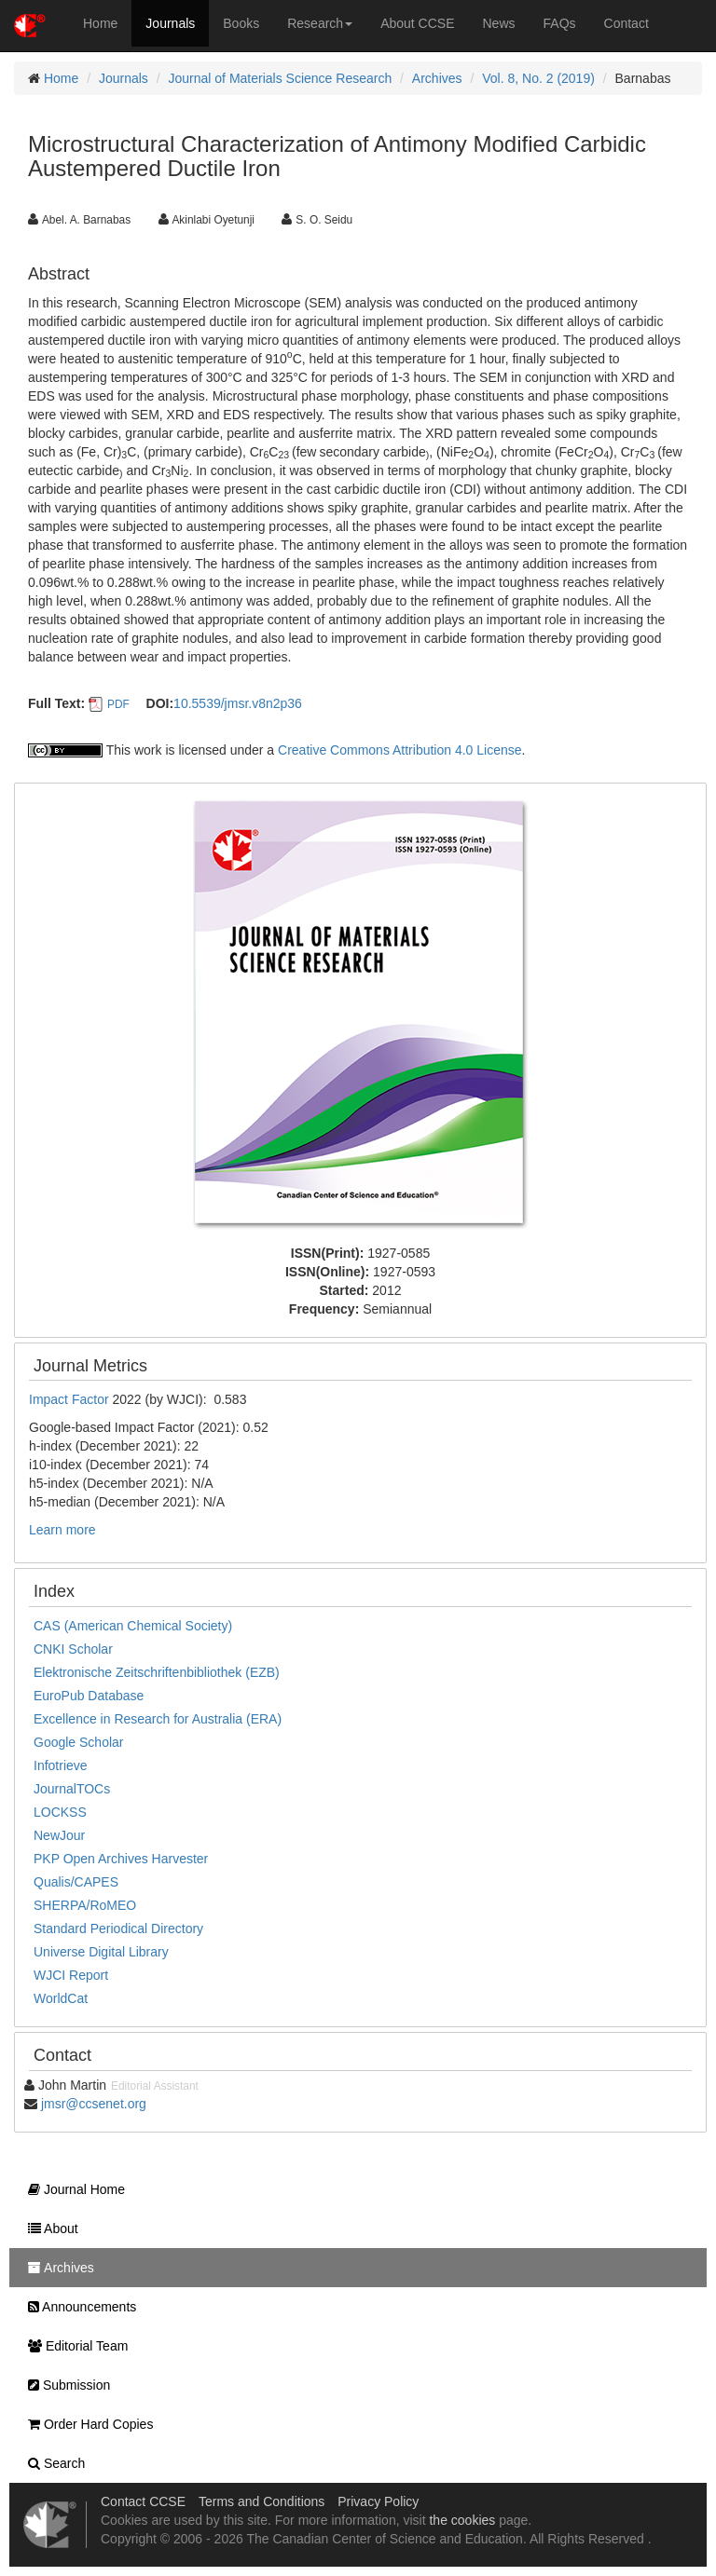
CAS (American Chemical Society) (133, 1625)
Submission (64, 2385)
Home (100, 23)
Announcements (77, 2306)
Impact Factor (70, 1399)
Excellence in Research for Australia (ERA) (158, 1718)
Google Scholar (79, 1742)
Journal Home (72, 2189)
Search (52, 2463)
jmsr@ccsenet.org (93, 2103)
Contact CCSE (143, 2501)
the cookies (462, 2520)
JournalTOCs (72, 1788)
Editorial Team (73, 2345)
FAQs (560, 23)
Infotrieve (61, 1765)
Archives (437, 78)
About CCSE (417, 23)
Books (241, 23)
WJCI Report (71, 1975)
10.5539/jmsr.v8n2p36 (237, 703)
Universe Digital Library (101, 1951)
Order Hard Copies (86, 2424)
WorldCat (61, 1998)
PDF (118, 704)
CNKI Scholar (73, 1649)
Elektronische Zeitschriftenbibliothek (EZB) (157, 1672)
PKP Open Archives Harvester (121, 1858)
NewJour (59, 1835)
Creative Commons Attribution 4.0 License (399, 750)
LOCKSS (60, 1812)
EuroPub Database (89, 1695)
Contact (626, 23)
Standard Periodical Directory (118, 1928)
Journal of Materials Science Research (280, 78)
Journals (170, 23)
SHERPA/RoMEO (85, 1905)
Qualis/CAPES (76, 1881)
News (499, 23)
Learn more (62, 1529)
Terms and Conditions (261, 2501)
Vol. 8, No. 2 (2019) (538, 78)
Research (319, 23)
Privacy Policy (378, 2501)
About (48, 2228)
